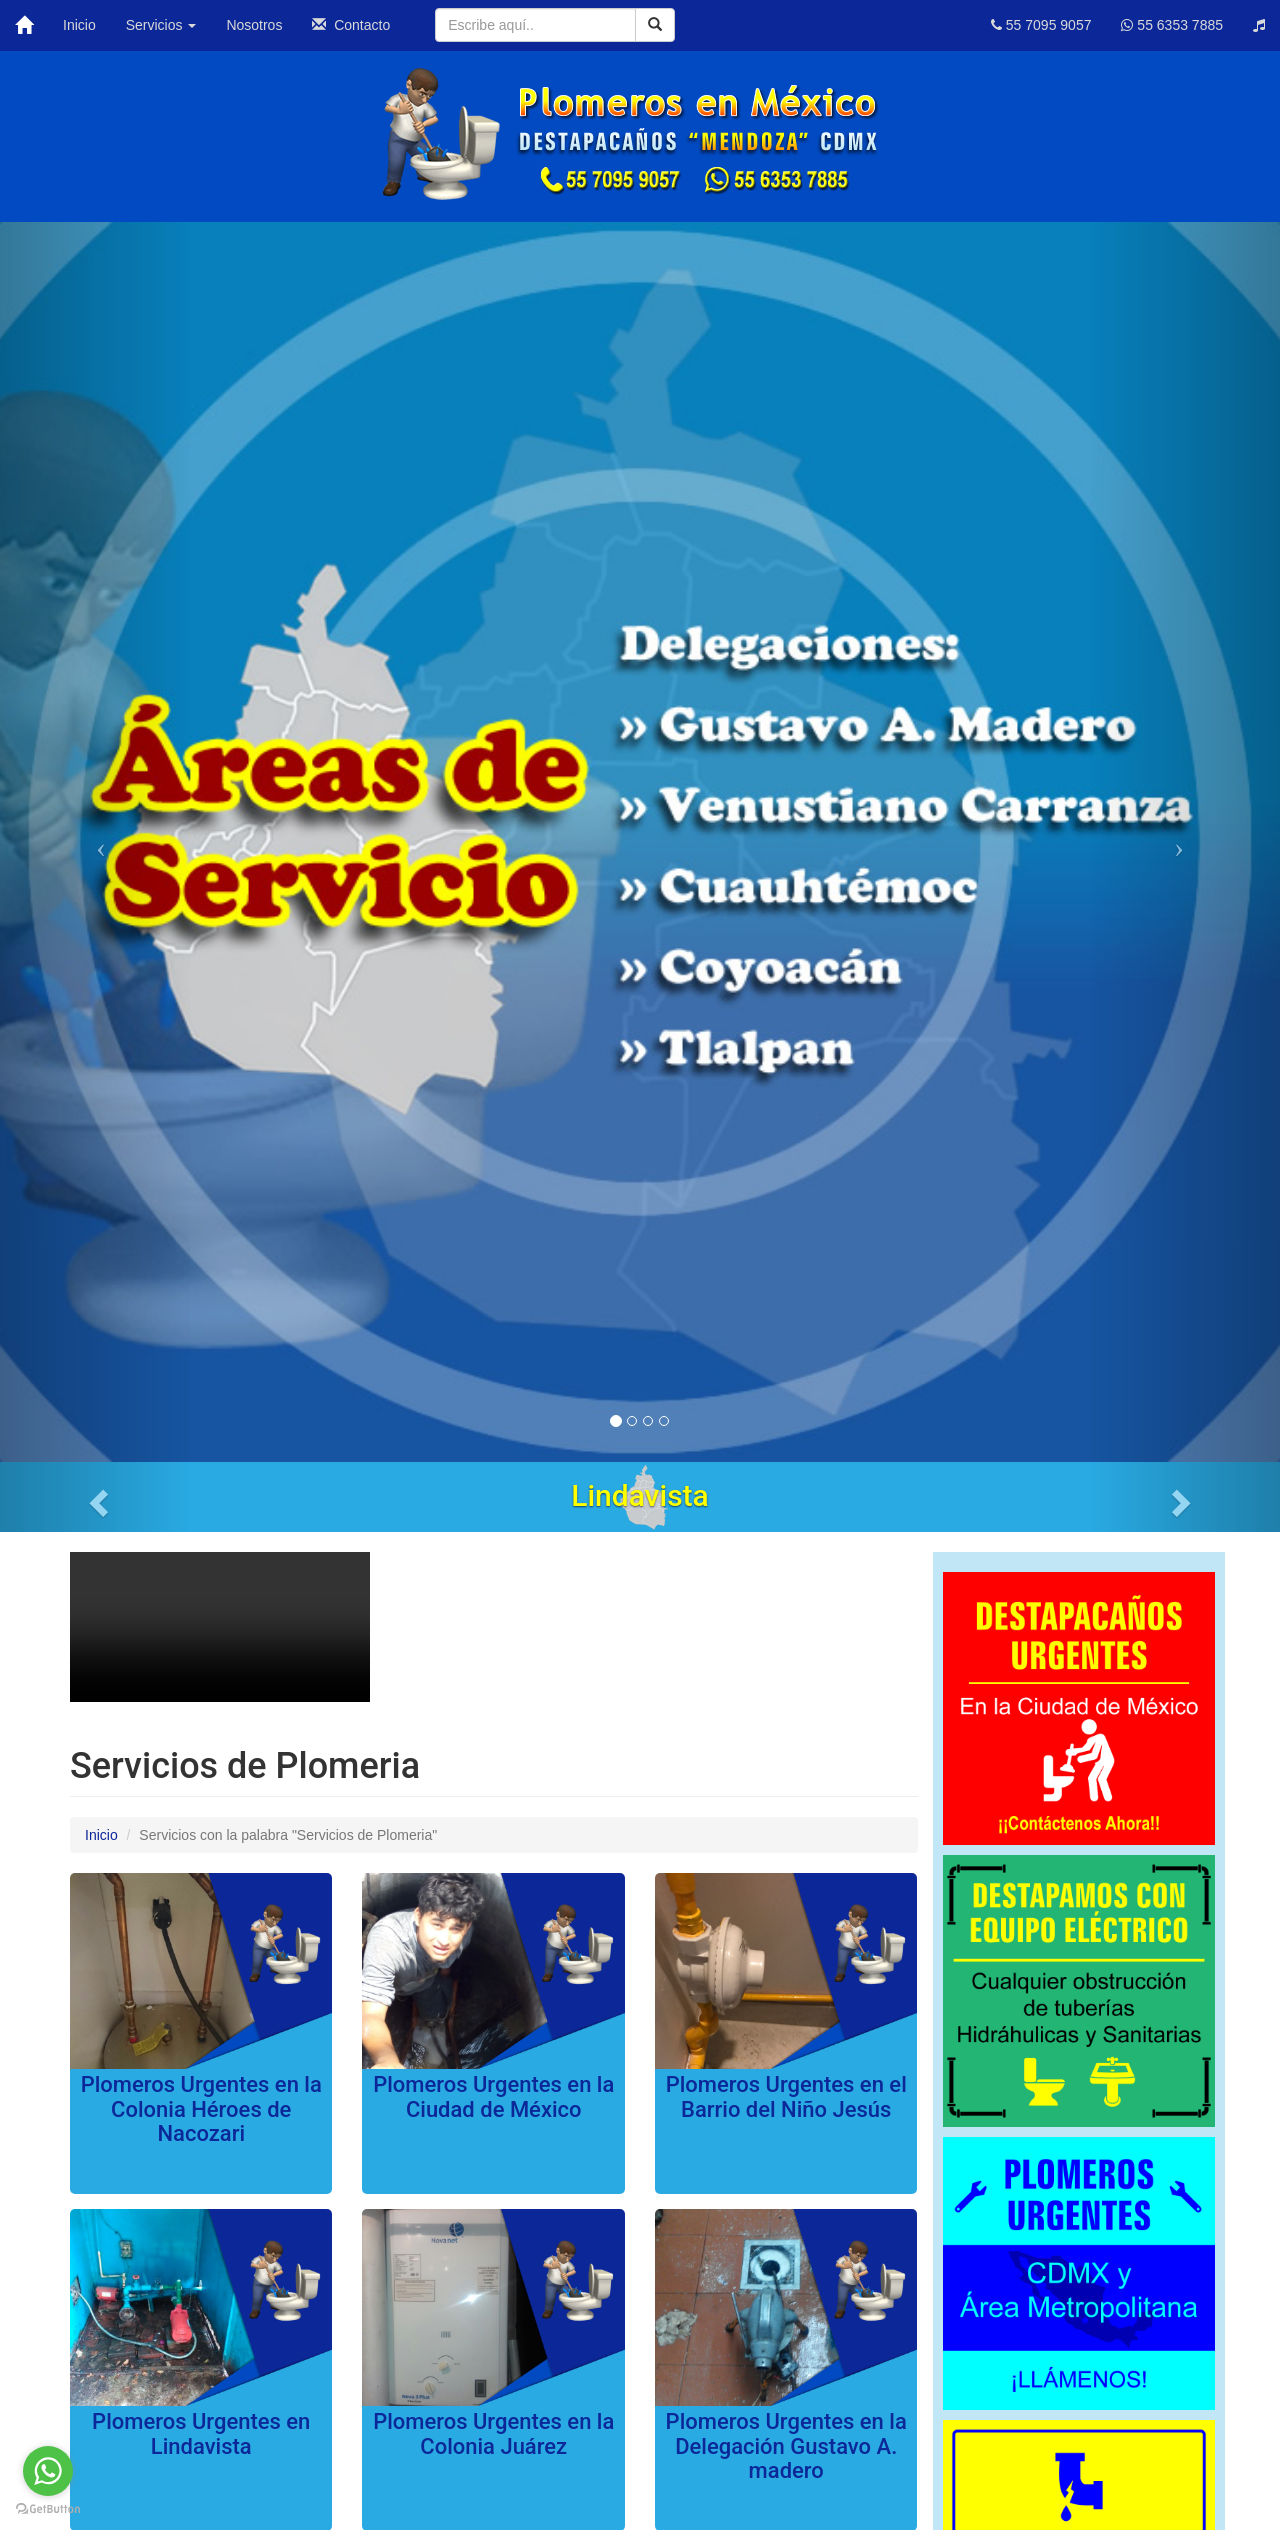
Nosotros (254, 25)
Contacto (351, 25)
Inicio (79, 25)
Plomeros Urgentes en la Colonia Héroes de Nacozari (201, 2108)
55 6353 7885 (1172, 25)
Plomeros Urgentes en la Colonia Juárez (493, 2433)
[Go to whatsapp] (48, 2471)
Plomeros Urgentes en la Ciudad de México (493, 2096)
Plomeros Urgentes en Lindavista (201, 2433)
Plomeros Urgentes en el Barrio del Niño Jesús (786, 2096)
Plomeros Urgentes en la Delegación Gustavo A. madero (786, 2445)
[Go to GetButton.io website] (48, 2509)
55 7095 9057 (1041, 25)
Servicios (161, 25)
